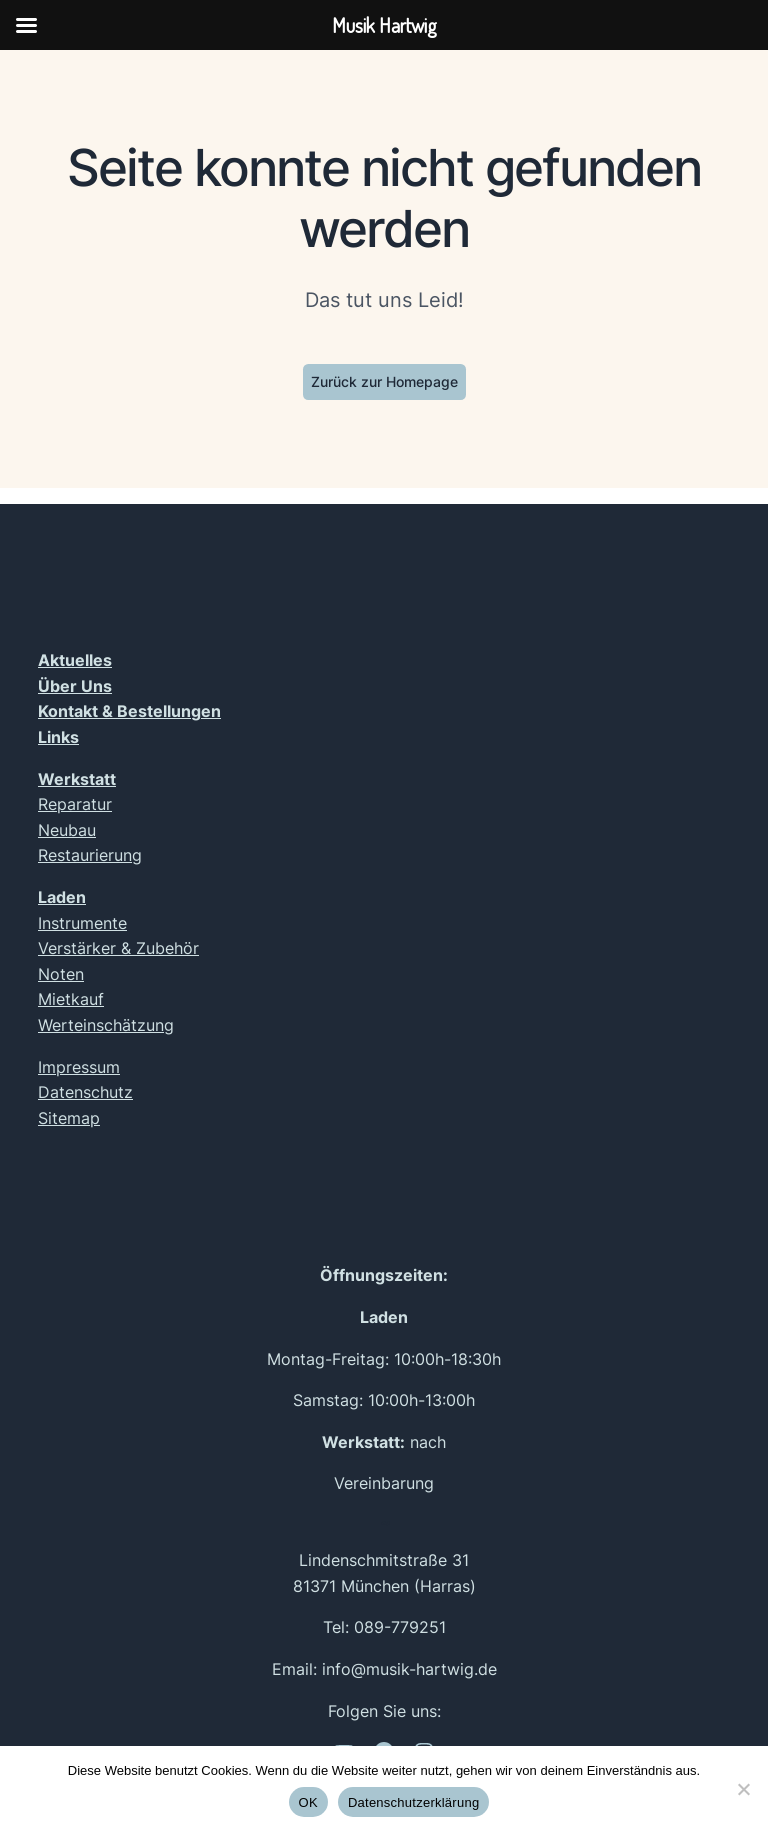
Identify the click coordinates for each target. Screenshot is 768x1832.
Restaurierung (90, 855)
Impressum (79, 1067)
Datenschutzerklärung (413, 1802)
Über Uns (75, 686)
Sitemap (69, 1118)
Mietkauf (71, 999)
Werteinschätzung (106, 1025)
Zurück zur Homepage (384, 381)
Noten (61, 974)
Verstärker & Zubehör (118, 948)
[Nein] (743, 1789)
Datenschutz (85, 1092)
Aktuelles (75, 660)
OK (308, 1802)
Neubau (67, 830)
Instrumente (82, 923)
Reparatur (75, 804)
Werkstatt (77, 779)
